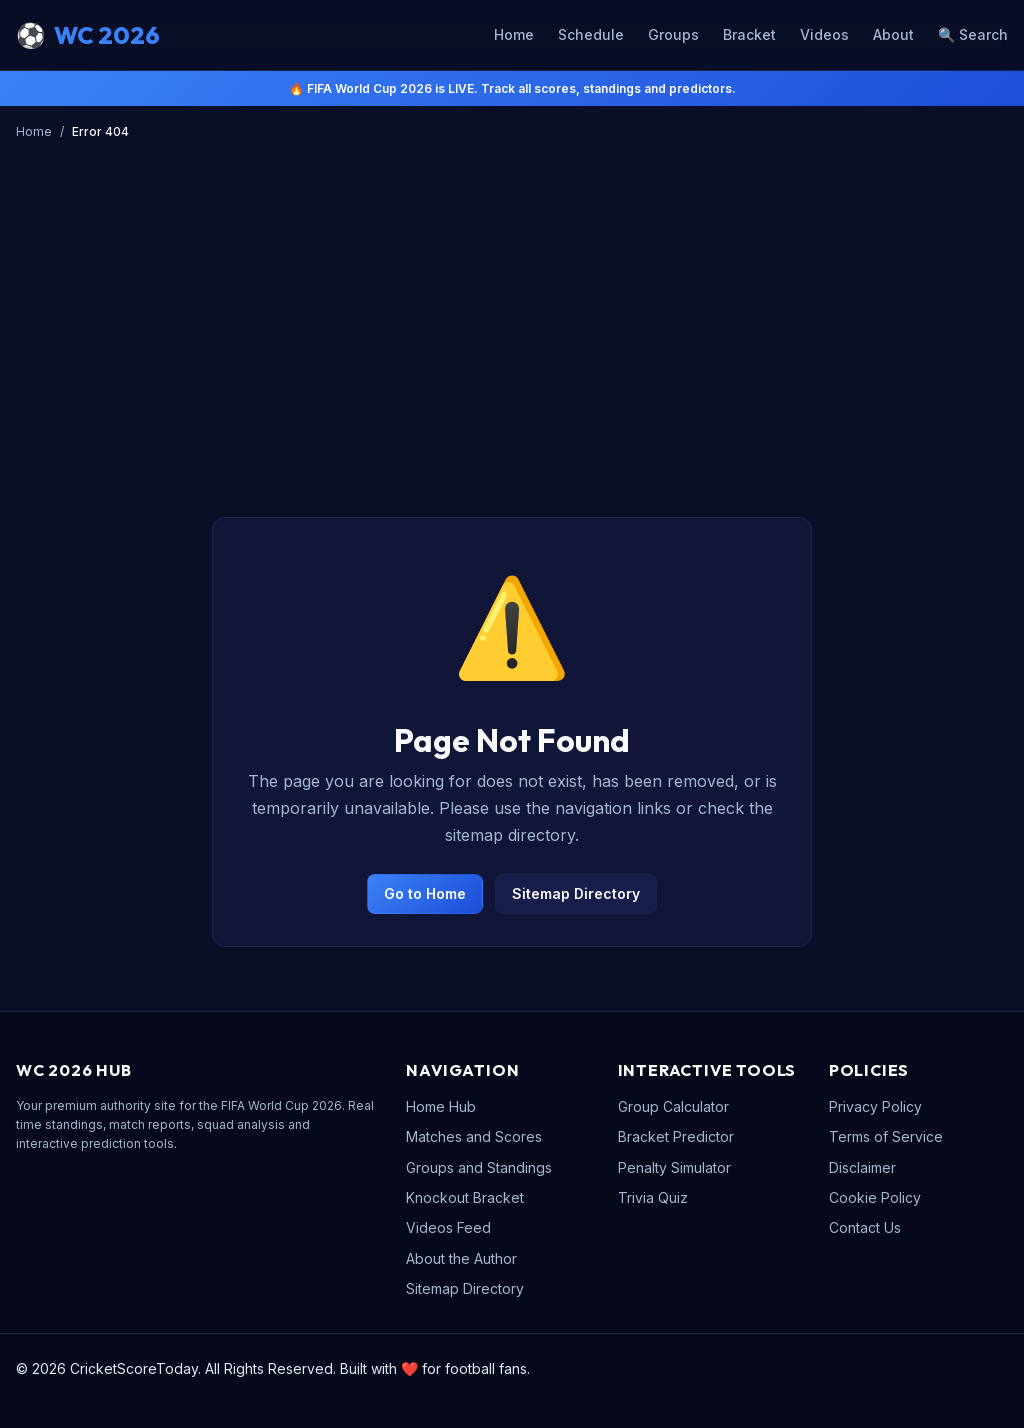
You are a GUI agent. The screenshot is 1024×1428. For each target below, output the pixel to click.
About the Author (461, 1258)
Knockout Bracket (465, 1197)
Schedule (591, 34)
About (893, 34)
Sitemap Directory (576, 893)
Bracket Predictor (676, 1136)
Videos (824, 34)
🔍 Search (973, 34)
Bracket (749, 34)
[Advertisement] (512, 297)
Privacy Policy (875, 1106)
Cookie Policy (875, 1197)
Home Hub (441, 1106)
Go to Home (425, 893)
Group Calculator (673, 1106)
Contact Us (865, 1227)
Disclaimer (862, 1167)
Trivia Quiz (653, 1197)
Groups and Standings (479, 1167)
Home (514, 34)
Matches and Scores (474, 1136)
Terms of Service (886, 1136)
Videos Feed (448, 1227)
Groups (673, 34)
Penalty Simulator (674, 1167)
